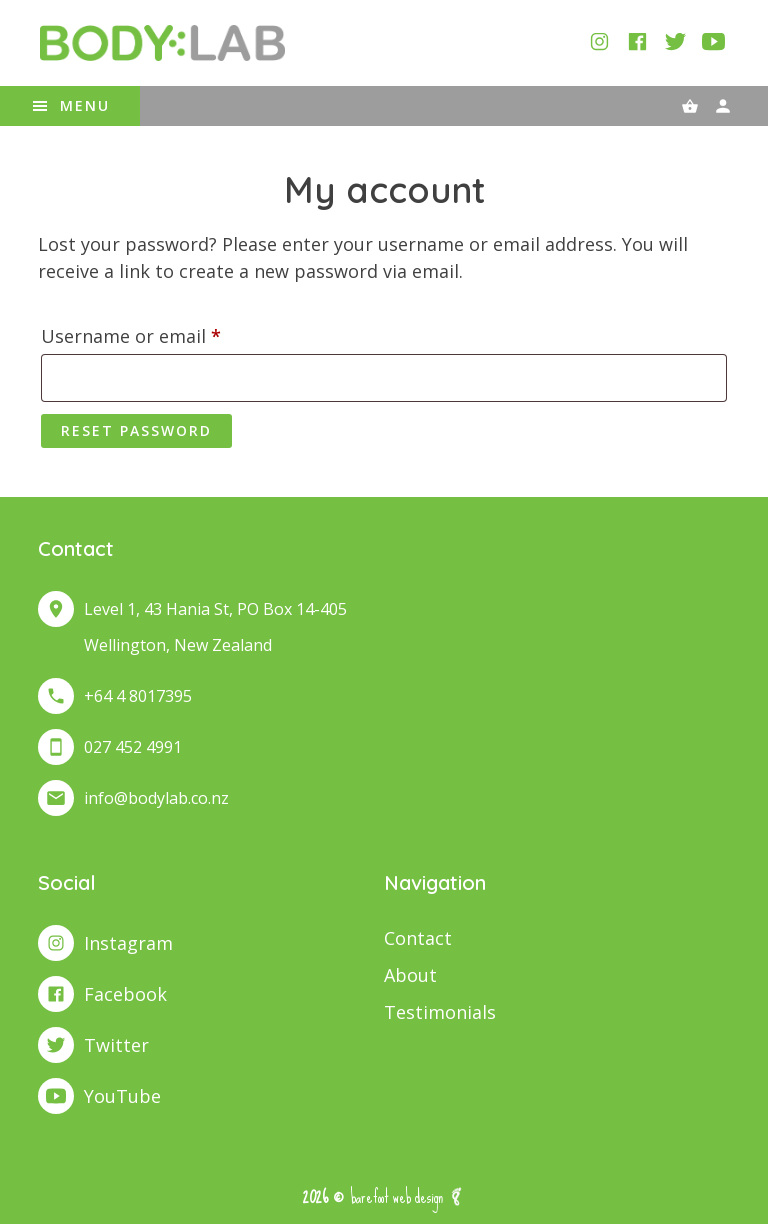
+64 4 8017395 (138, 696)
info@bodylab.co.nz (156, 798)
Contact (418, 938)
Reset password (136, 430)
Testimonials (440, 1012)
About (410, 975)
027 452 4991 (133, 747)
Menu (85, 105)
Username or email (169, 333)
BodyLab (162, 43)
